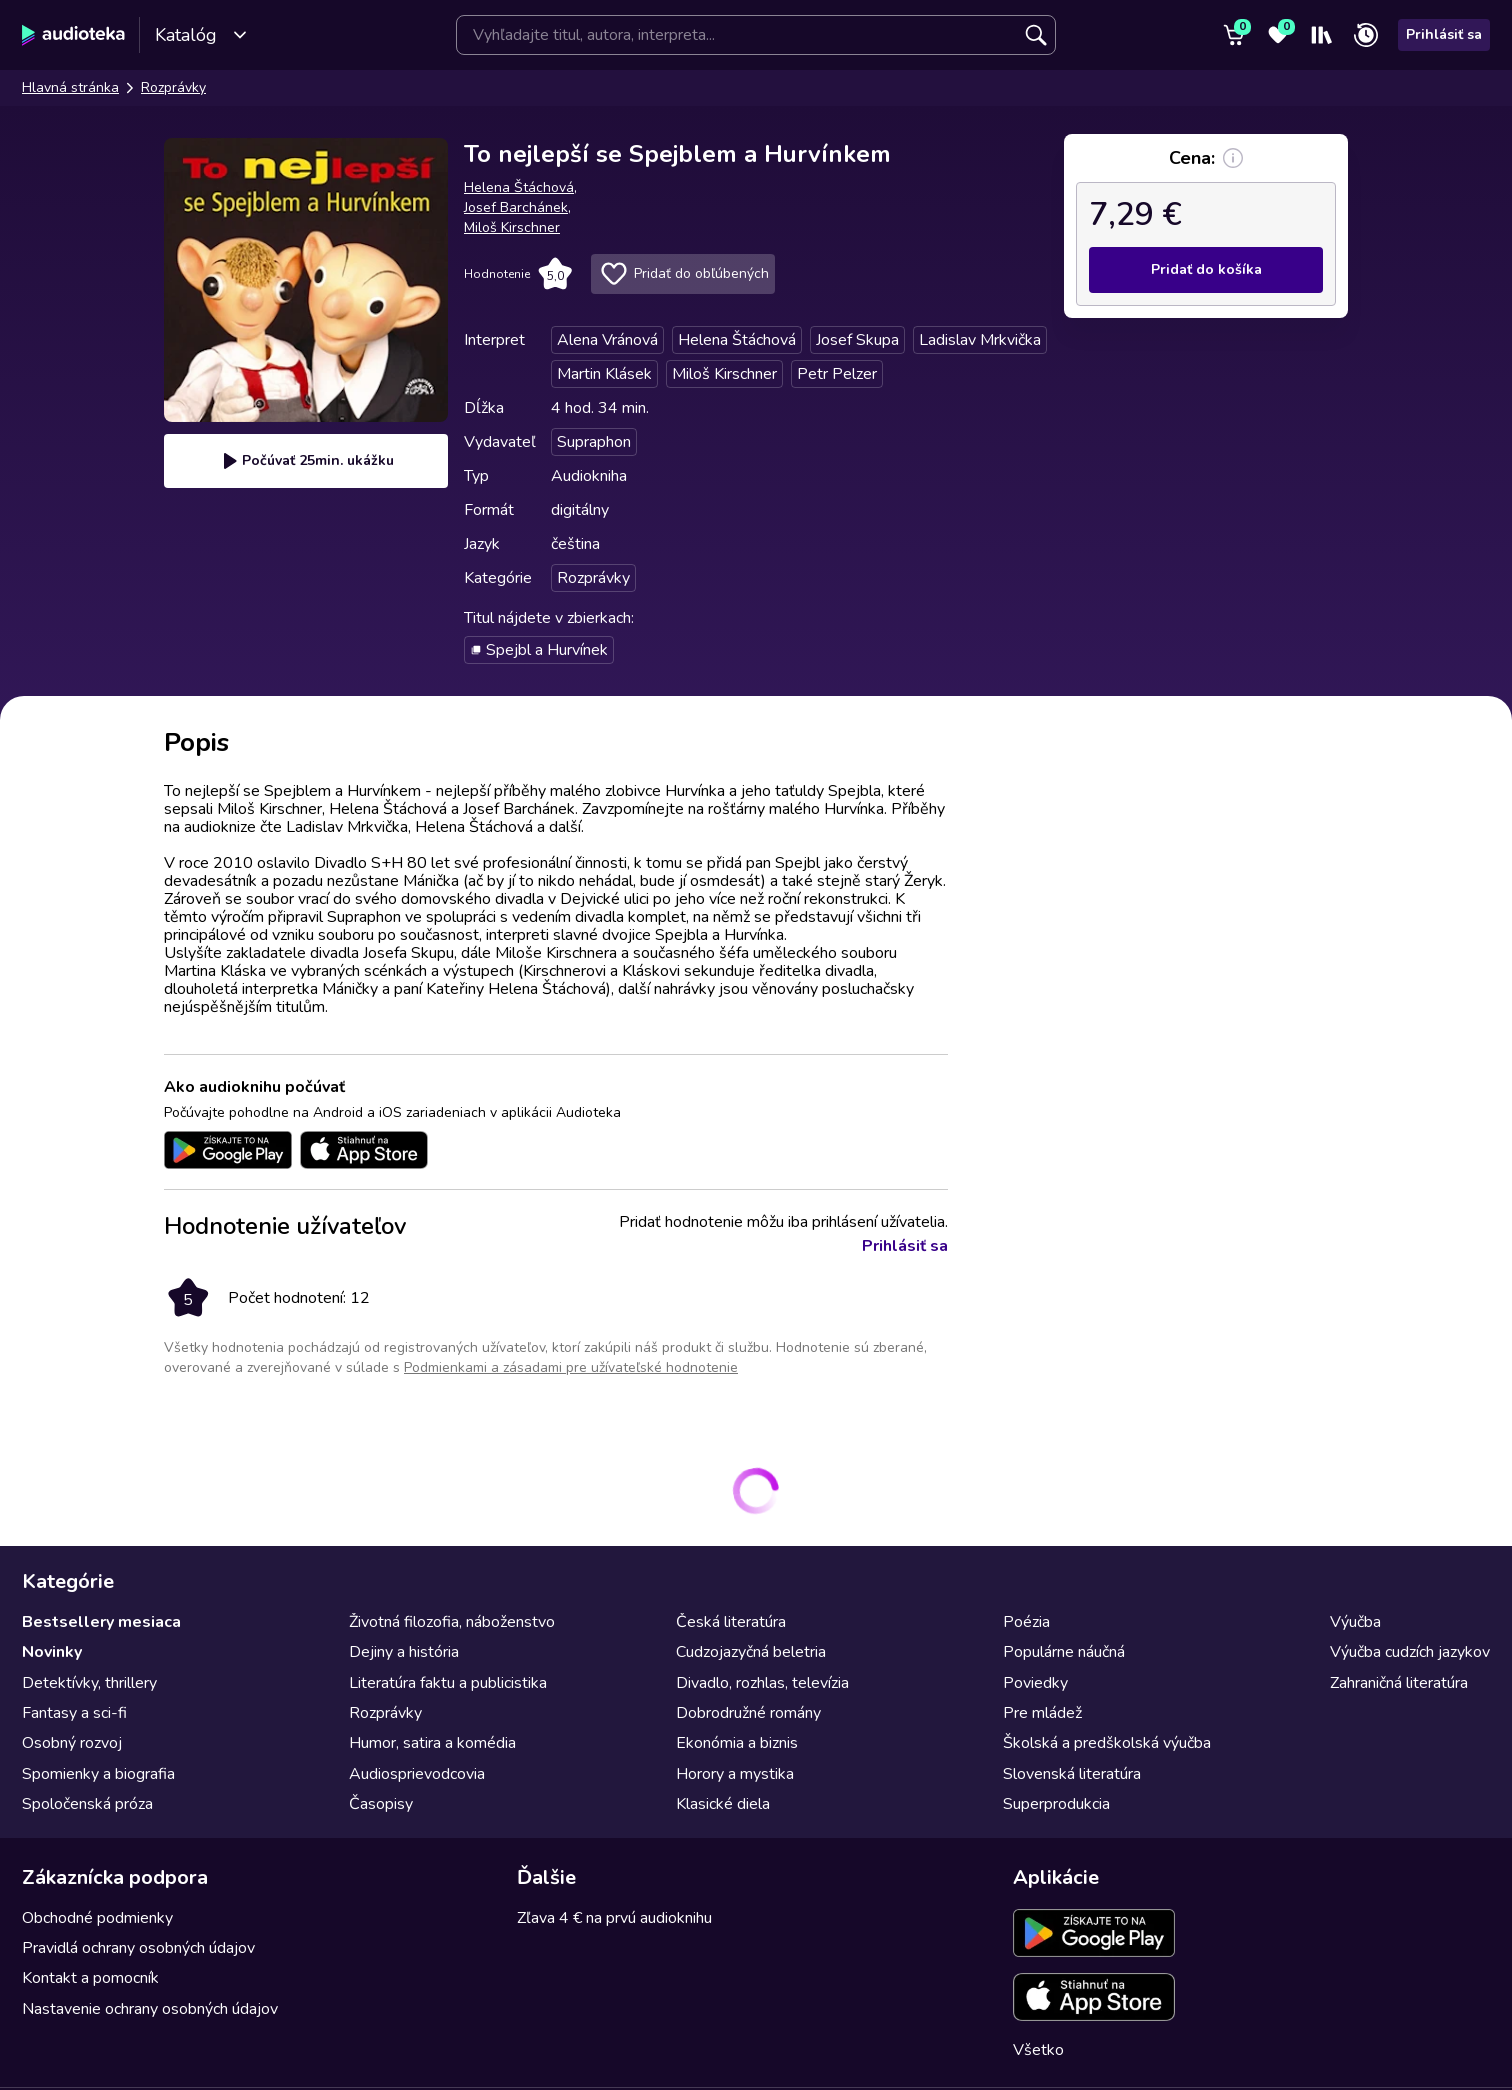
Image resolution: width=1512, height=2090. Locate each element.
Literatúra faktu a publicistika (448, 1683)
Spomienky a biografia (98, 1774)
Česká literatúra (731, 1622)
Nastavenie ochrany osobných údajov (150, 2009)
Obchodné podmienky (97, 1918)
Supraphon (594, 442)
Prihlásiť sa (1444, 34)
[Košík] (1234, 35)
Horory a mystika (735, 1774)
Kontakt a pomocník (90, 1978)
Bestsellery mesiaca (101, 1622)
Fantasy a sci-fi (74, 1713)
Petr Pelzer (837, 374)
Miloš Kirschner (512, 227)
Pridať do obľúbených (683, 274)
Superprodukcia (1056, 1804)
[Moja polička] (1322, 35)
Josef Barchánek (516, 207)
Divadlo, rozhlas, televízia (762, 1683)
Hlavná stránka (70, 87)
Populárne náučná (1064, 1652)
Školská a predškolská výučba (1107, 1743)
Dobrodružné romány (748, 1713)
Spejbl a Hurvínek (539, 650)
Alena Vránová (607, 340)
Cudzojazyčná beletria (751, 1652)
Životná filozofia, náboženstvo (452, 1622)
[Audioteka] (73, 35)
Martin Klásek (604, 374)
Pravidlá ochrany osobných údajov (138, 1948)
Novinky (52, 1652)
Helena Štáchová (519, 187)
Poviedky (1035, 1683)
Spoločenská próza (87, 1804)
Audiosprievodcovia (417, 1774)
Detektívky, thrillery (89, 1683)
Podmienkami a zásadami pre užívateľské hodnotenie (571, 1367)
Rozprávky (173, 87)
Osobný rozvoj (72, 1743)
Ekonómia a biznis (737, 1743)
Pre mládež (1042, 1713)
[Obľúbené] (1278, 35)
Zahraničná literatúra (1399, 1683)
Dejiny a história (404, 1652)
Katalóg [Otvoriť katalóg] (201, 35)
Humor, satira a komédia (432, 1743)
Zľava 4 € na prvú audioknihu (614, 1918)
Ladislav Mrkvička (980, 340)
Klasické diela (723, 1804)
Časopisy (381, 1804)
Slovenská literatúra (1072, 1774)
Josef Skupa (857, 340)
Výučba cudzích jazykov (1410, 1652)
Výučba (1355, 1622)
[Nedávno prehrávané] (1366, 35)
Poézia (1026, 1622)
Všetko (1038, 2050)
